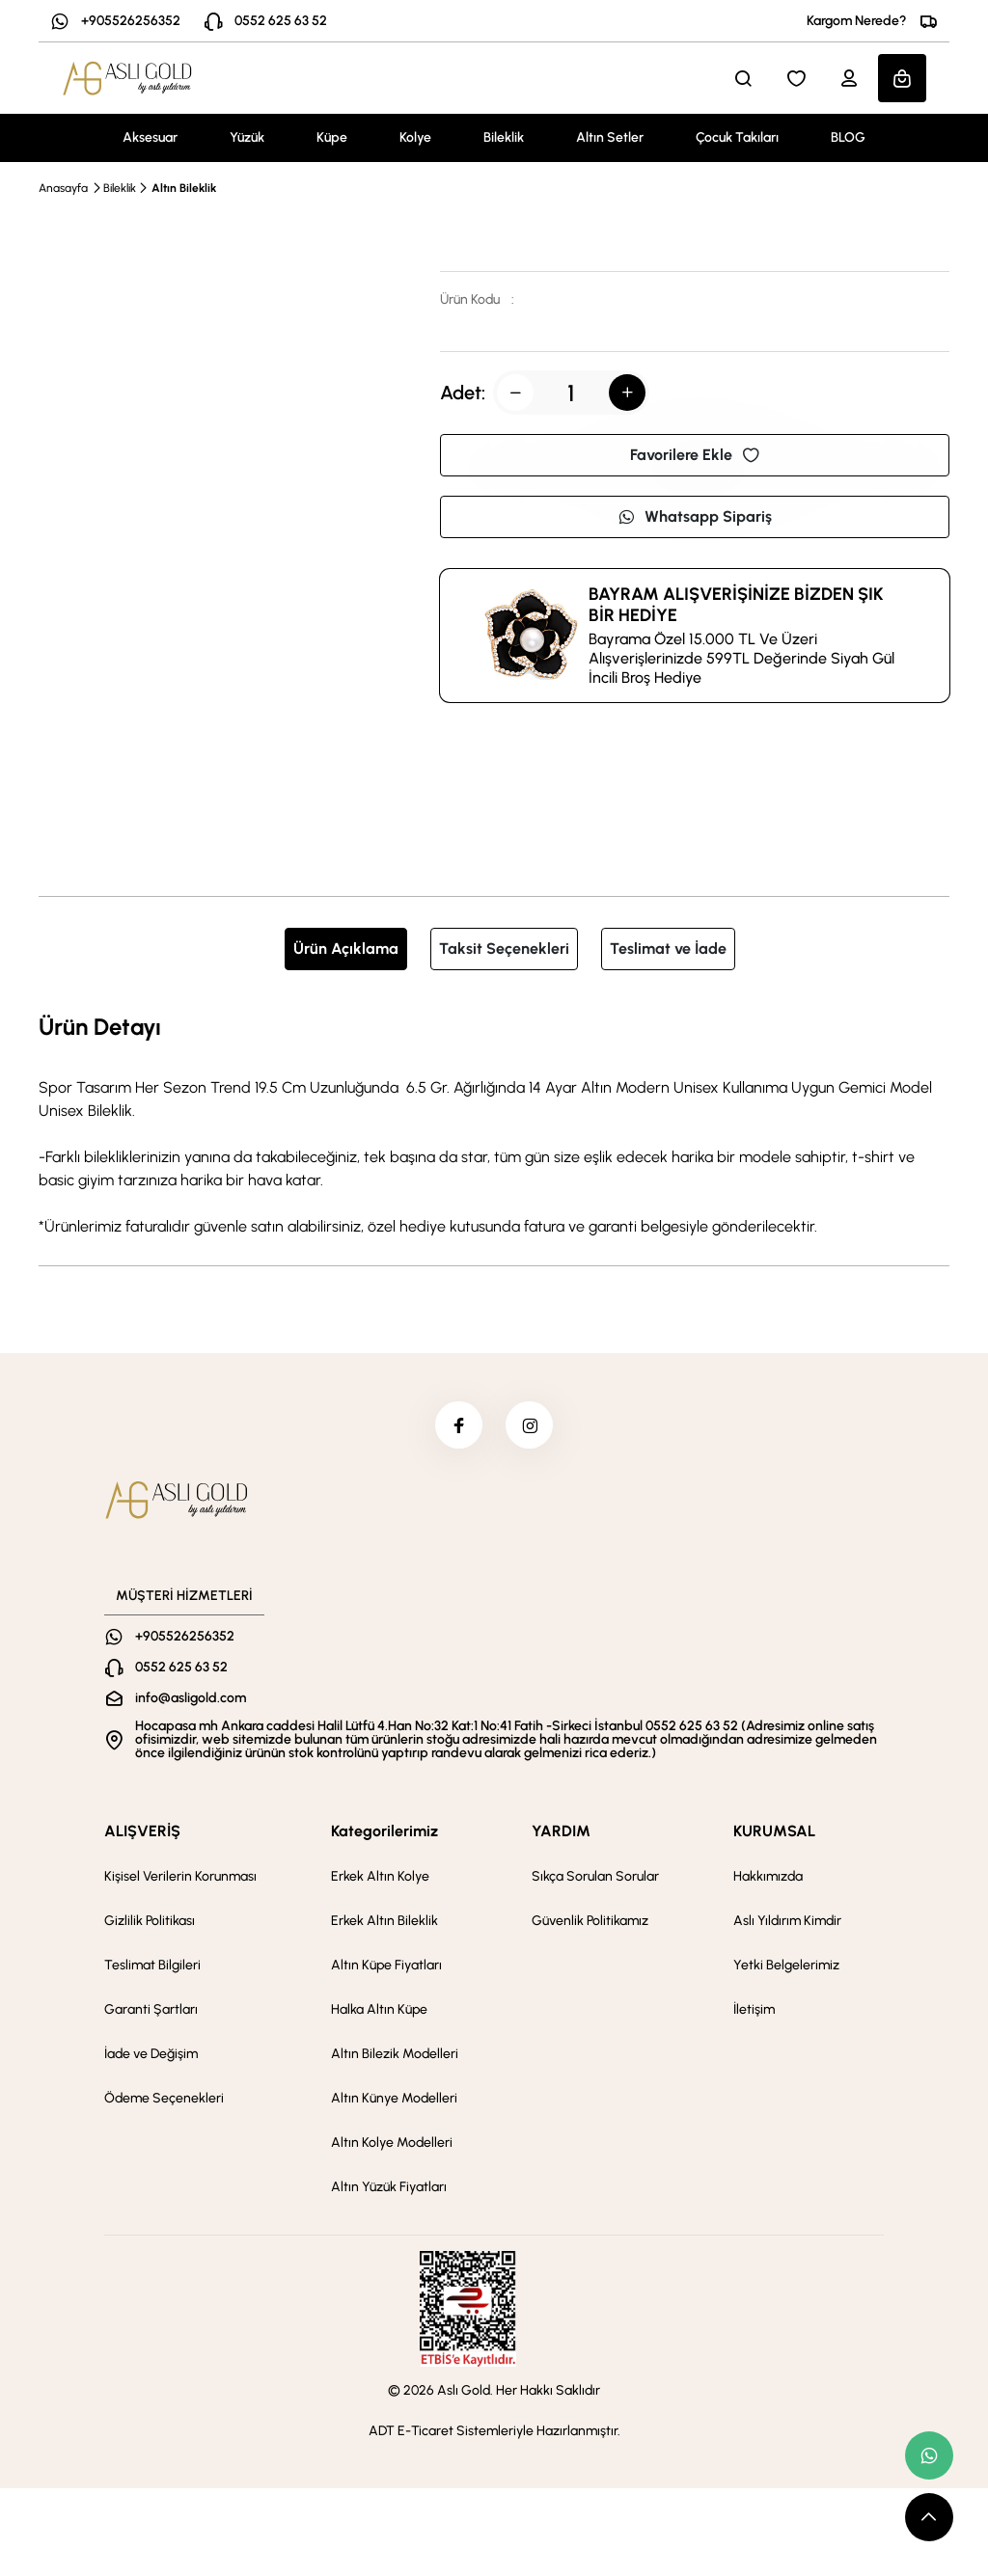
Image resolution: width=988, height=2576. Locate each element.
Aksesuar (150, 137)
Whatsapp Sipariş (695, 516)
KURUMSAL (774, 1832)
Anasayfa (63, 188)
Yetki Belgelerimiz (786, 1966)
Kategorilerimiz (384, 1832)
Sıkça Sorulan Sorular (595, 1877)
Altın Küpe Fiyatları (386, 1966)
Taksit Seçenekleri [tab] (504, 948)
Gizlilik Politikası (149, 1921)
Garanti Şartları (151, 2010)
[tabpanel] (494, 1123)
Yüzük (247, 137)
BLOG (848, 137)
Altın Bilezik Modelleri (394, 2055)
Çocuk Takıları (737, 137)
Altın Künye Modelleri (394, 2099)
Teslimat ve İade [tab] (668, 948)
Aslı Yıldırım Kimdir (787, 1921)
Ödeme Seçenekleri (164, 2099)
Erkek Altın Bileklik (384, 1921)
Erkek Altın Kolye (380, 1877)
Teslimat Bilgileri (152, 1966)
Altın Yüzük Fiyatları (389, 2188)
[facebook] (458, 1425)
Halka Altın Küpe (379, 2010)
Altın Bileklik (183, 188)
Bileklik (503, 137)
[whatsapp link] (929, 2455)
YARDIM (561, 1832)
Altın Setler (610, 137)
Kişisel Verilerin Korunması (180, 1877)
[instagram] (530, 1425)
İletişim (754, 2010)
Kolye (415, 137)
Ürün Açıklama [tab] (345, 948)
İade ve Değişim (151, 2055)
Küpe (331, 137)
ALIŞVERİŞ (142, 1832)
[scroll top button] (929, 2517)
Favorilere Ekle (694, 455)
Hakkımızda (768, 1877)
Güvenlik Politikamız (590, 1921)
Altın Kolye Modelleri (392, 2143)
